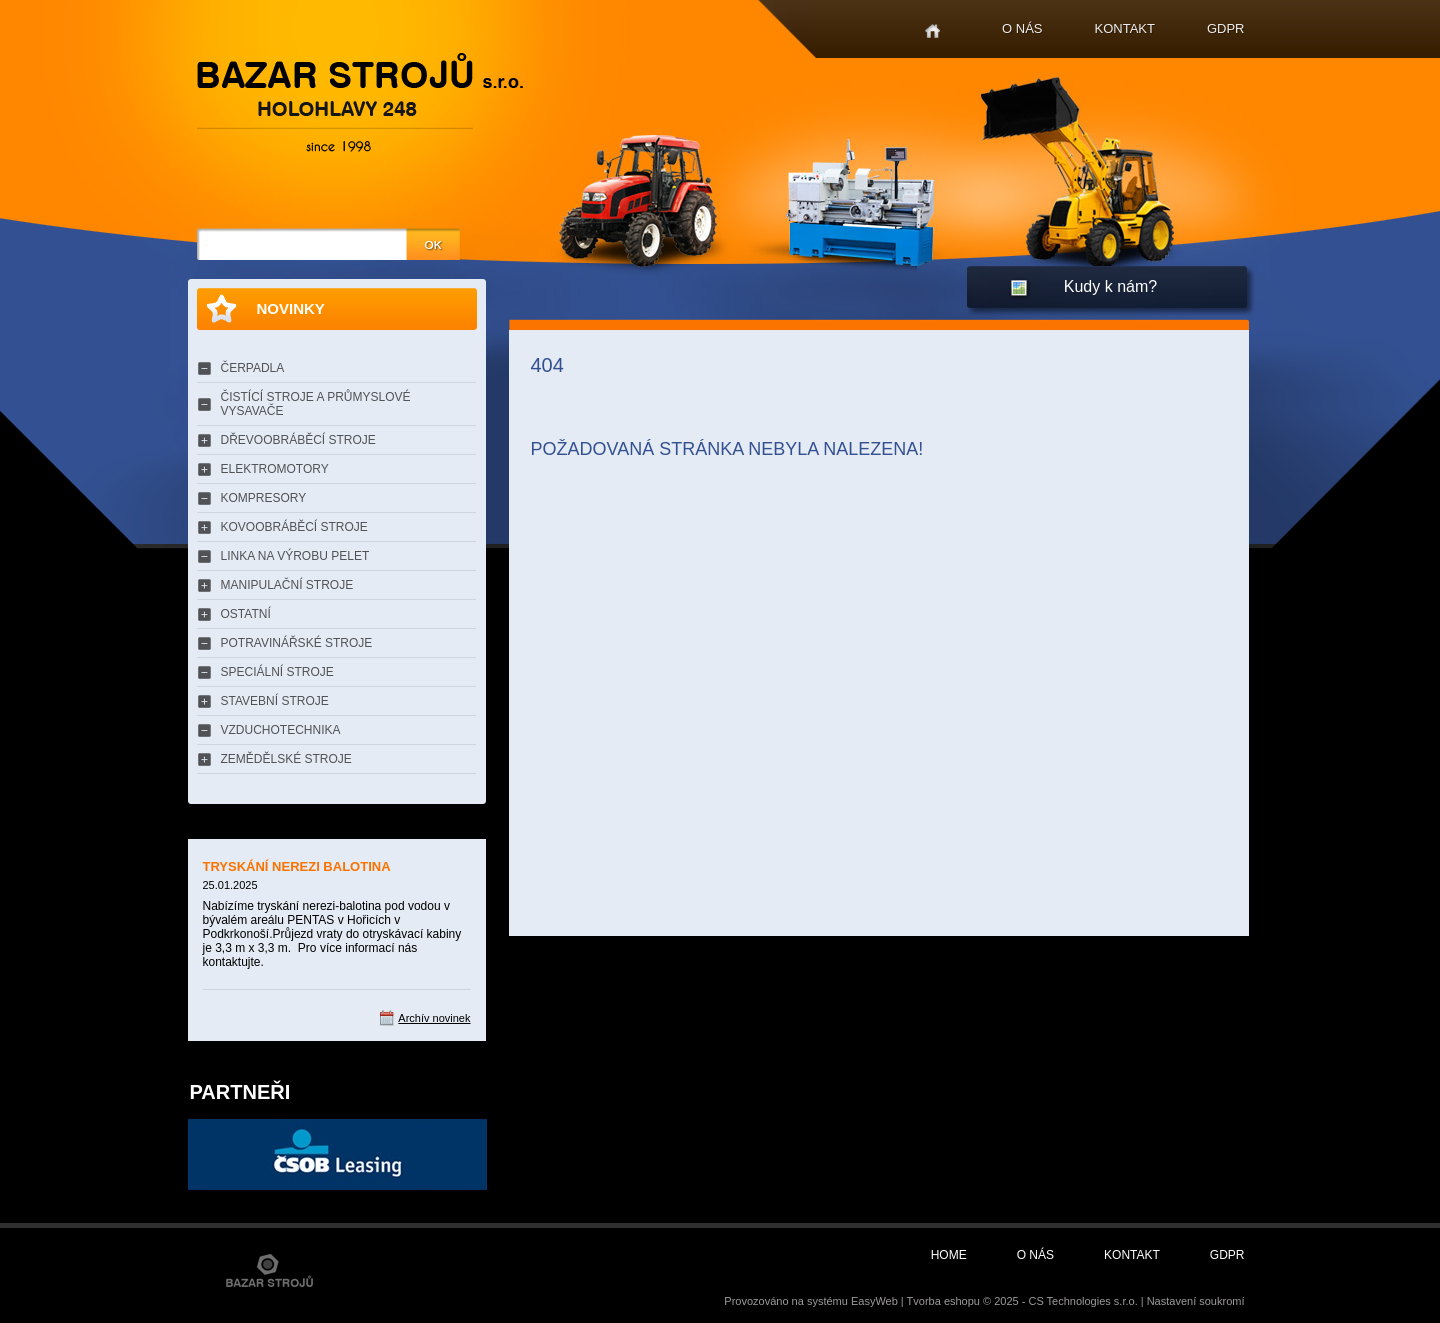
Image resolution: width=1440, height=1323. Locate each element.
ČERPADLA (253, 368)
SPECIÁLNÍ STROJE (277, 672)
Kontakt (1125, 28)
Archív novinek (434, 1018)
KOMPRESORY (264, 498)
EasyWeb (874, 1301)
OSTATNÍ (246, 614)
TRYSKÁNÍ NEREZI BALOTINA (297, 866)
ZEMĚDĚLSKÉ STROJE (286, 759)
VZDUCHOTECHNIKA (281, 730)
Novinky (291, 308)
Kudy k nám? (1110, 286)
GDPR (1226, 28)
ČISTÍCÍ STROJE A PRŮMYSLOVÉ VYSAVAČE (316, 404)
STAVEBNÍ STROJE (275, 701)
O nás (1022, 28)
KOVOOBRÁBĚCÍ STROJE (294, 527)
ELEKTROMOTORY (275, 469)
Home (932, 31)
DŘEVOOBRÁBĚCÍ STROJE (298, 440)
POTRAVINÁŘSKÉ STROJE (297, 643)
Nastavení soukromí (1196, 1301)
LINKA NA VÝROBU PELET (295, 556)
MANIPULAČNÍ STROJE (287, 585)
